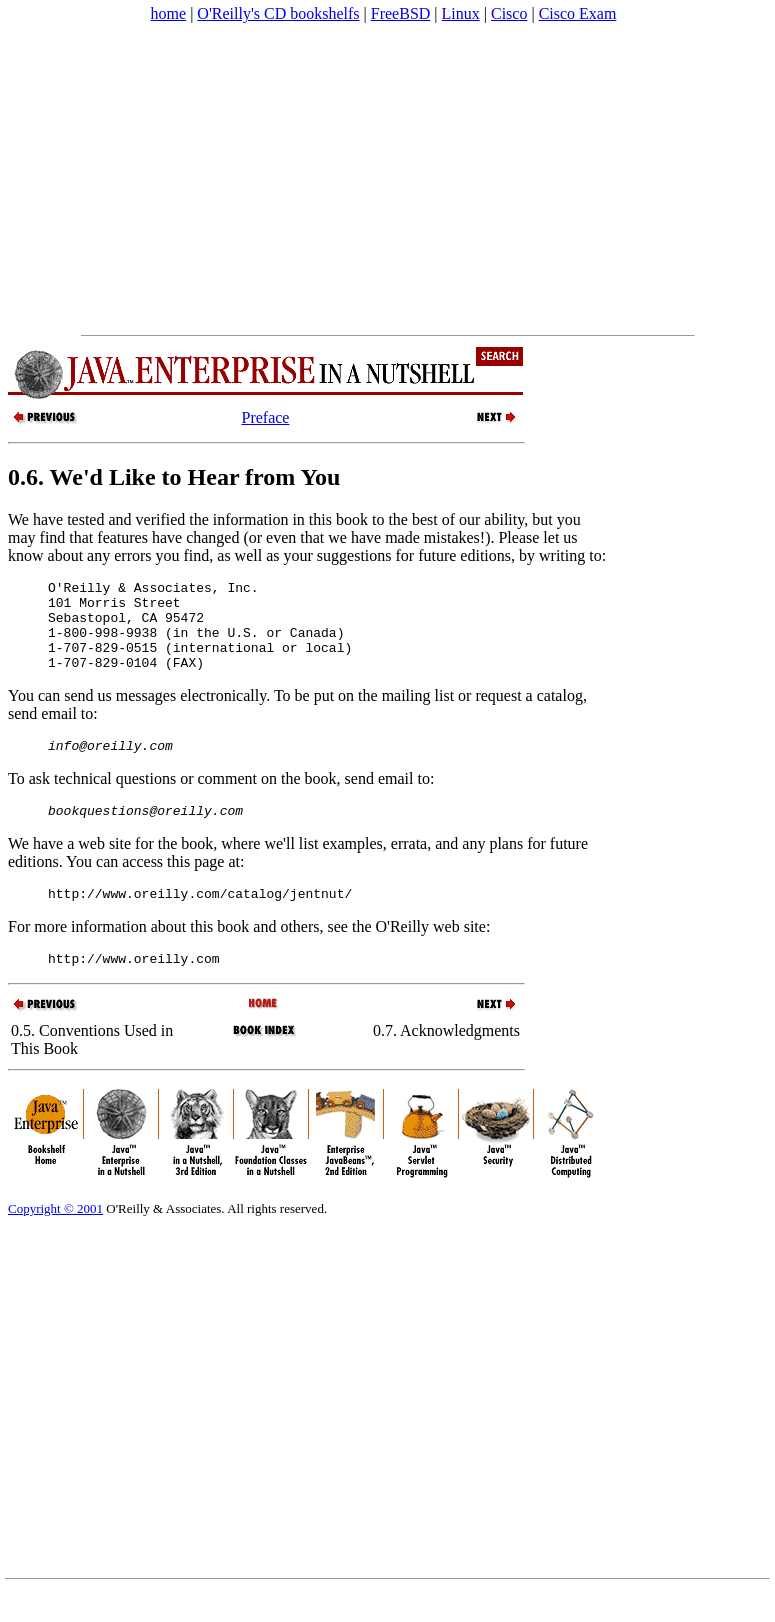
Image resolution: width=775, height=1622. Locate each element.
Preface (266, 417)
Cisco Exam (578, 13)
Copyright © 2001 (55, 1238)
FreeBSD (401, 13)
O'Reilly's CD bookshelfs (278, 13)
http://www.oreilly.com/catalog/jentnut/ (200, 920)
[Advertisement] (304, 179)
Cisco (509, 13)
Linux (461, 13)
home (169, 13)
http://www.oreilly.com (134, 988)
